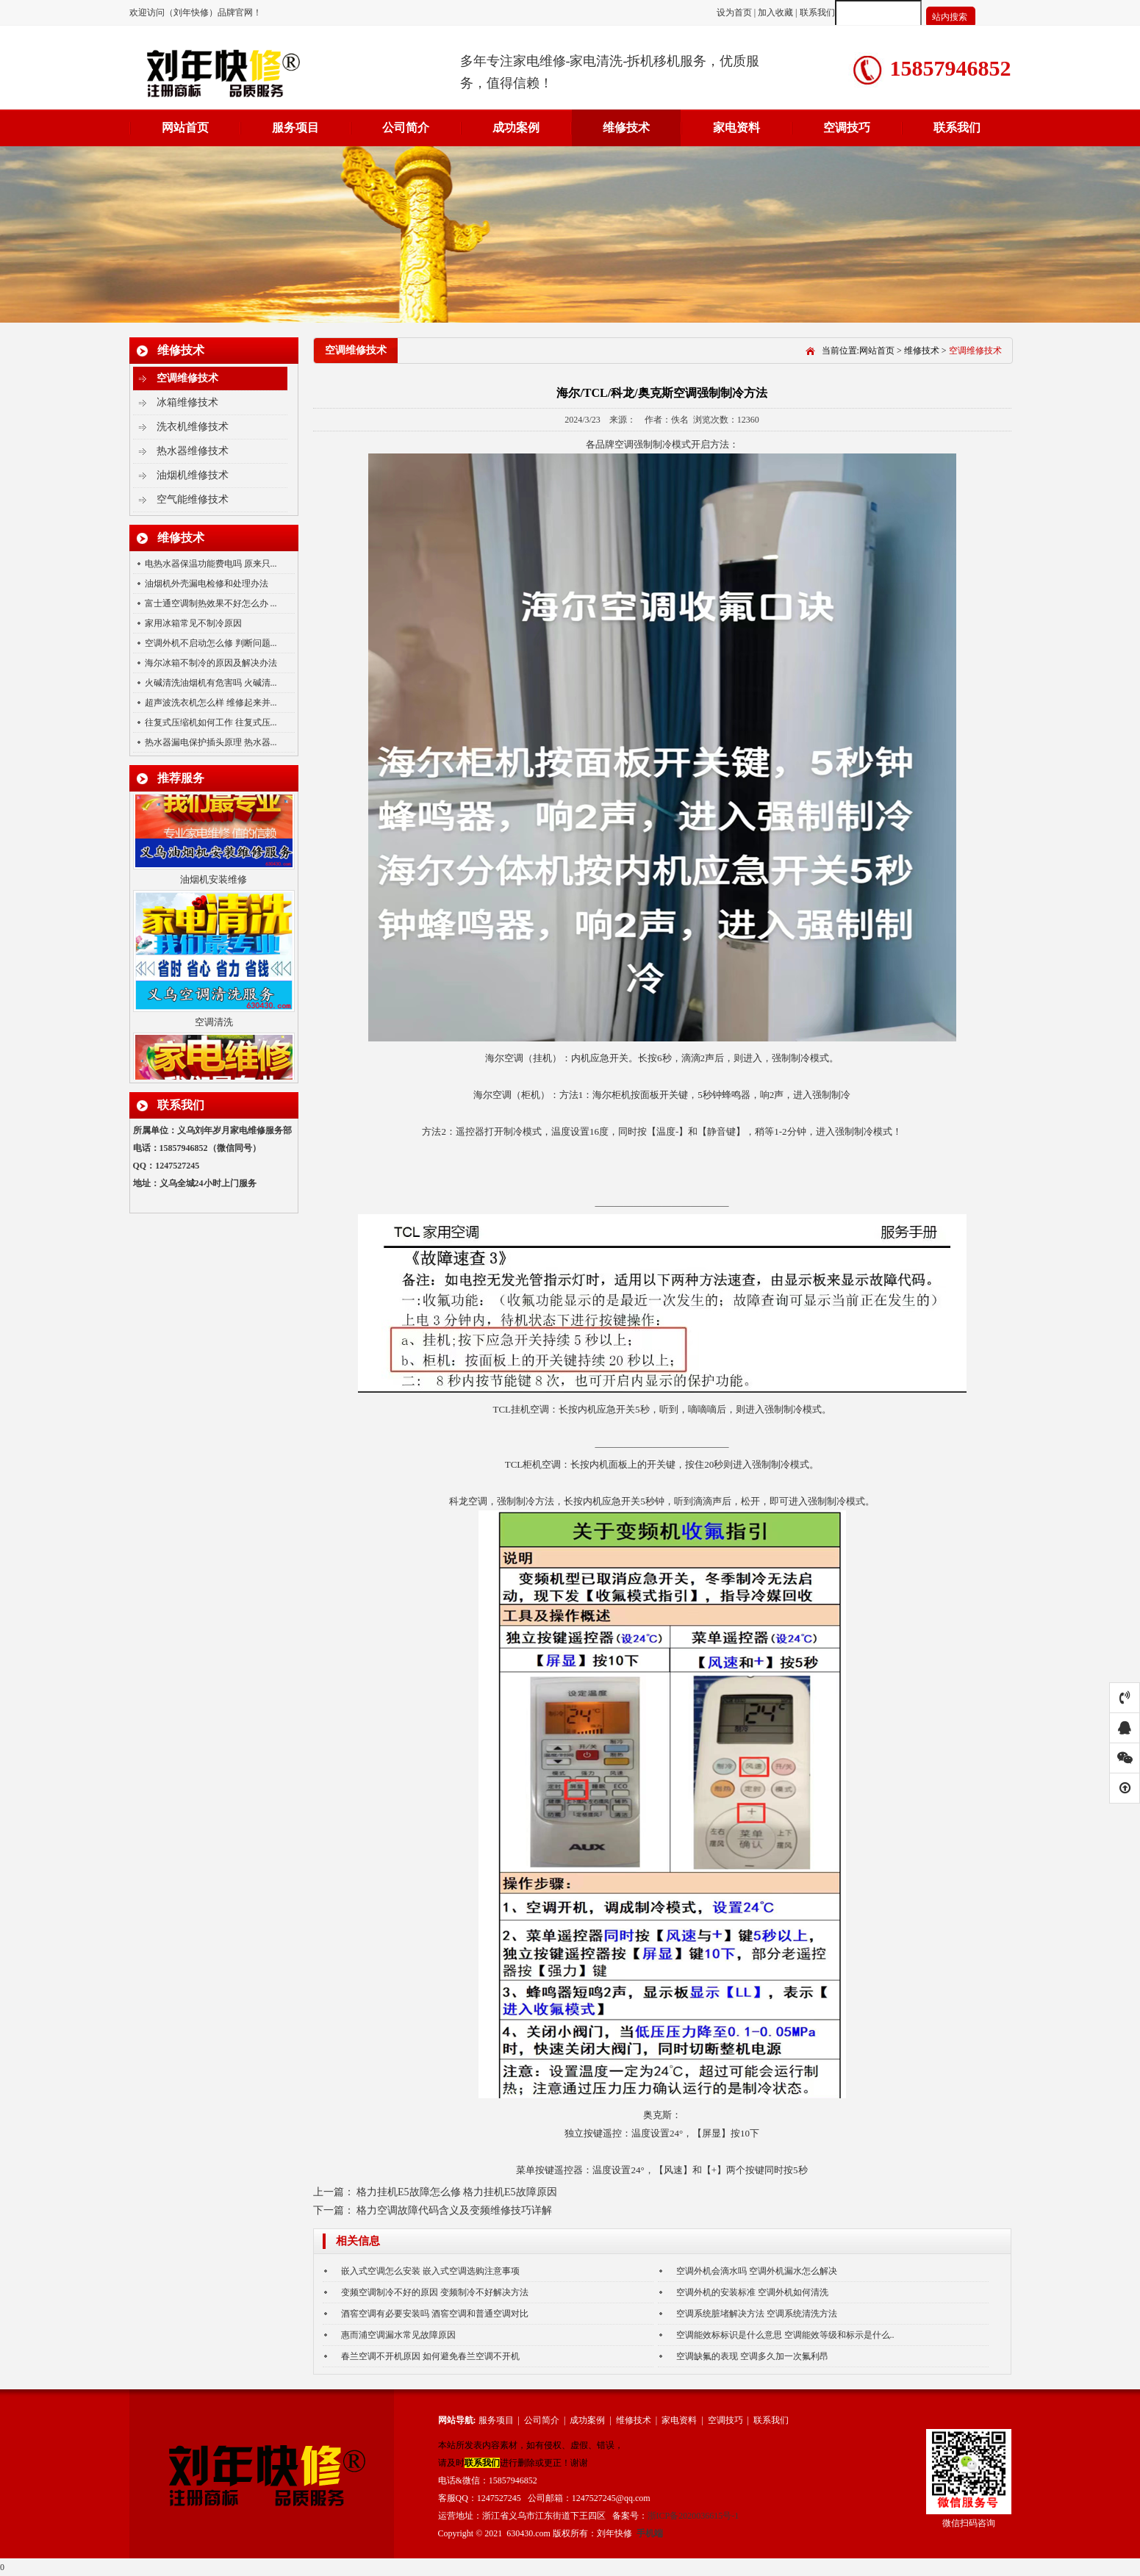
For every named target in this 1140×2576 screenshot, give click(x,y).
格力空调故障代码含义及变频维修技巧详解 (454, 2210)
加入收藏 (775, 12)
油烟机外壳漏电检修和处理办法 (206, 583)
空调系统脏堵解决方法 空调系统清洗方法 (756, 2313)
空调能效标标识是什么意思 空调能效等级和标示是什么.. (785, 2335)
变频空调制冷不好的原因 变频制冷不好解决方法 (434, 2292)
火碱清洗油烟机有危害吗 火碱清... (211, 683)
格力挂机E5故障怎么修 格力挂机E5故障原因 (456, 2192)
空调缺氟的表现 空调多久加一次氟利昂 (752, 2356)
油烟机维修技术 (193, 475)
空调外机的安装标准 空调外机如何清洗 (752, 2292)
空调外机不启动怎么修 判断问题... (211, 643)
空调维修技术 (187, 378)
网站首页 (185, 127)
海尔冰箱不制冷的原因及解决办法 (211, 663)
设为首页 (735, 12)
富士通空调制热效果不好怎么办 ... (211, 603)
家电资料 (736, 127)
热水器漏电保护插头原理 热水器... (211, 742)
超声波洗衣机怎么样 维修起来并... (211, 702)
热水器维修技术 (193, 450)
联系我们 (817, 12)
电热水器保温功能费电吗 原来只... (211, 564)
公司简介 (405, 127)
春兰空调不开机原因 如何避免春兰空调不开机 (430, 2356)
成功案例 (515, 127)
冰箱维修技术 (187, 402)
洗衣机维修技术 (193, 426)
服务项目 (295, 127)
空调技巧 (846, 127)
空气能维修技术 (193, 499)
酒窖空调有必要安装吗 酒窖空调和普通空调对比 (434, 2313)
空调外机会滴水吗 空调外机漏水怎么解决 (756, 2271)
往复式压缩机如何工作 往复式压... (211, 722)
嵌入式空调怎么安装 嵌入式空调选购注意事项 (430, 2271)
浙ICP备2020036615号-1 (693, 2516)
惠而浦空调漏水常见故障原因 (398, 2335)
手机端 (650, 2533)
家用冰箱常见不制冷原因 (193, 623)
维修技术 (626, 127)
